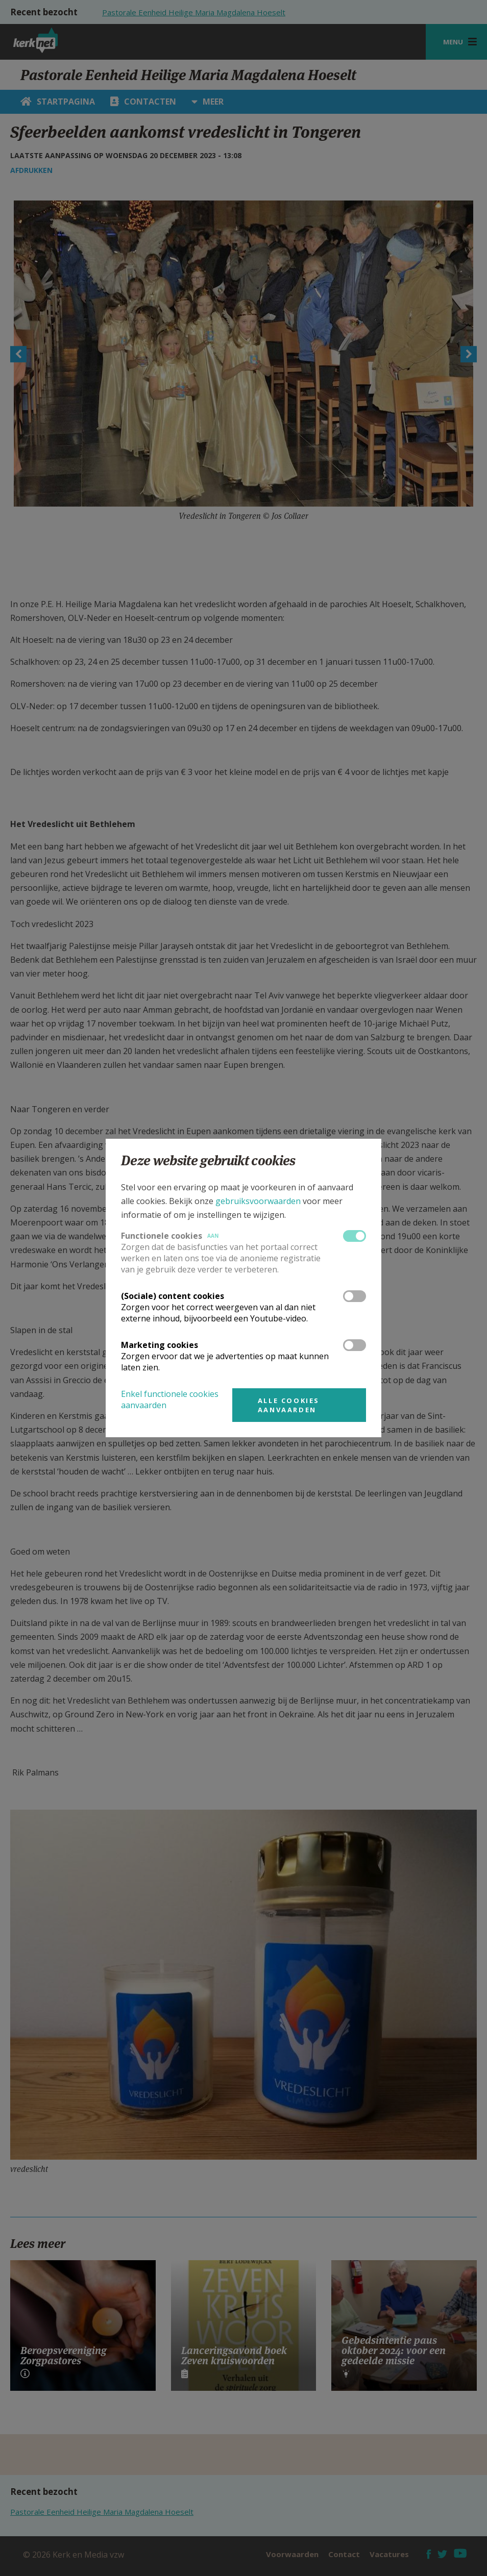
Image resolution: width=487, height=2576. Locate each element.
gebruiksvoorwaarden (258, 1201)
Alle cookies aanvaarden (289, 1405)
